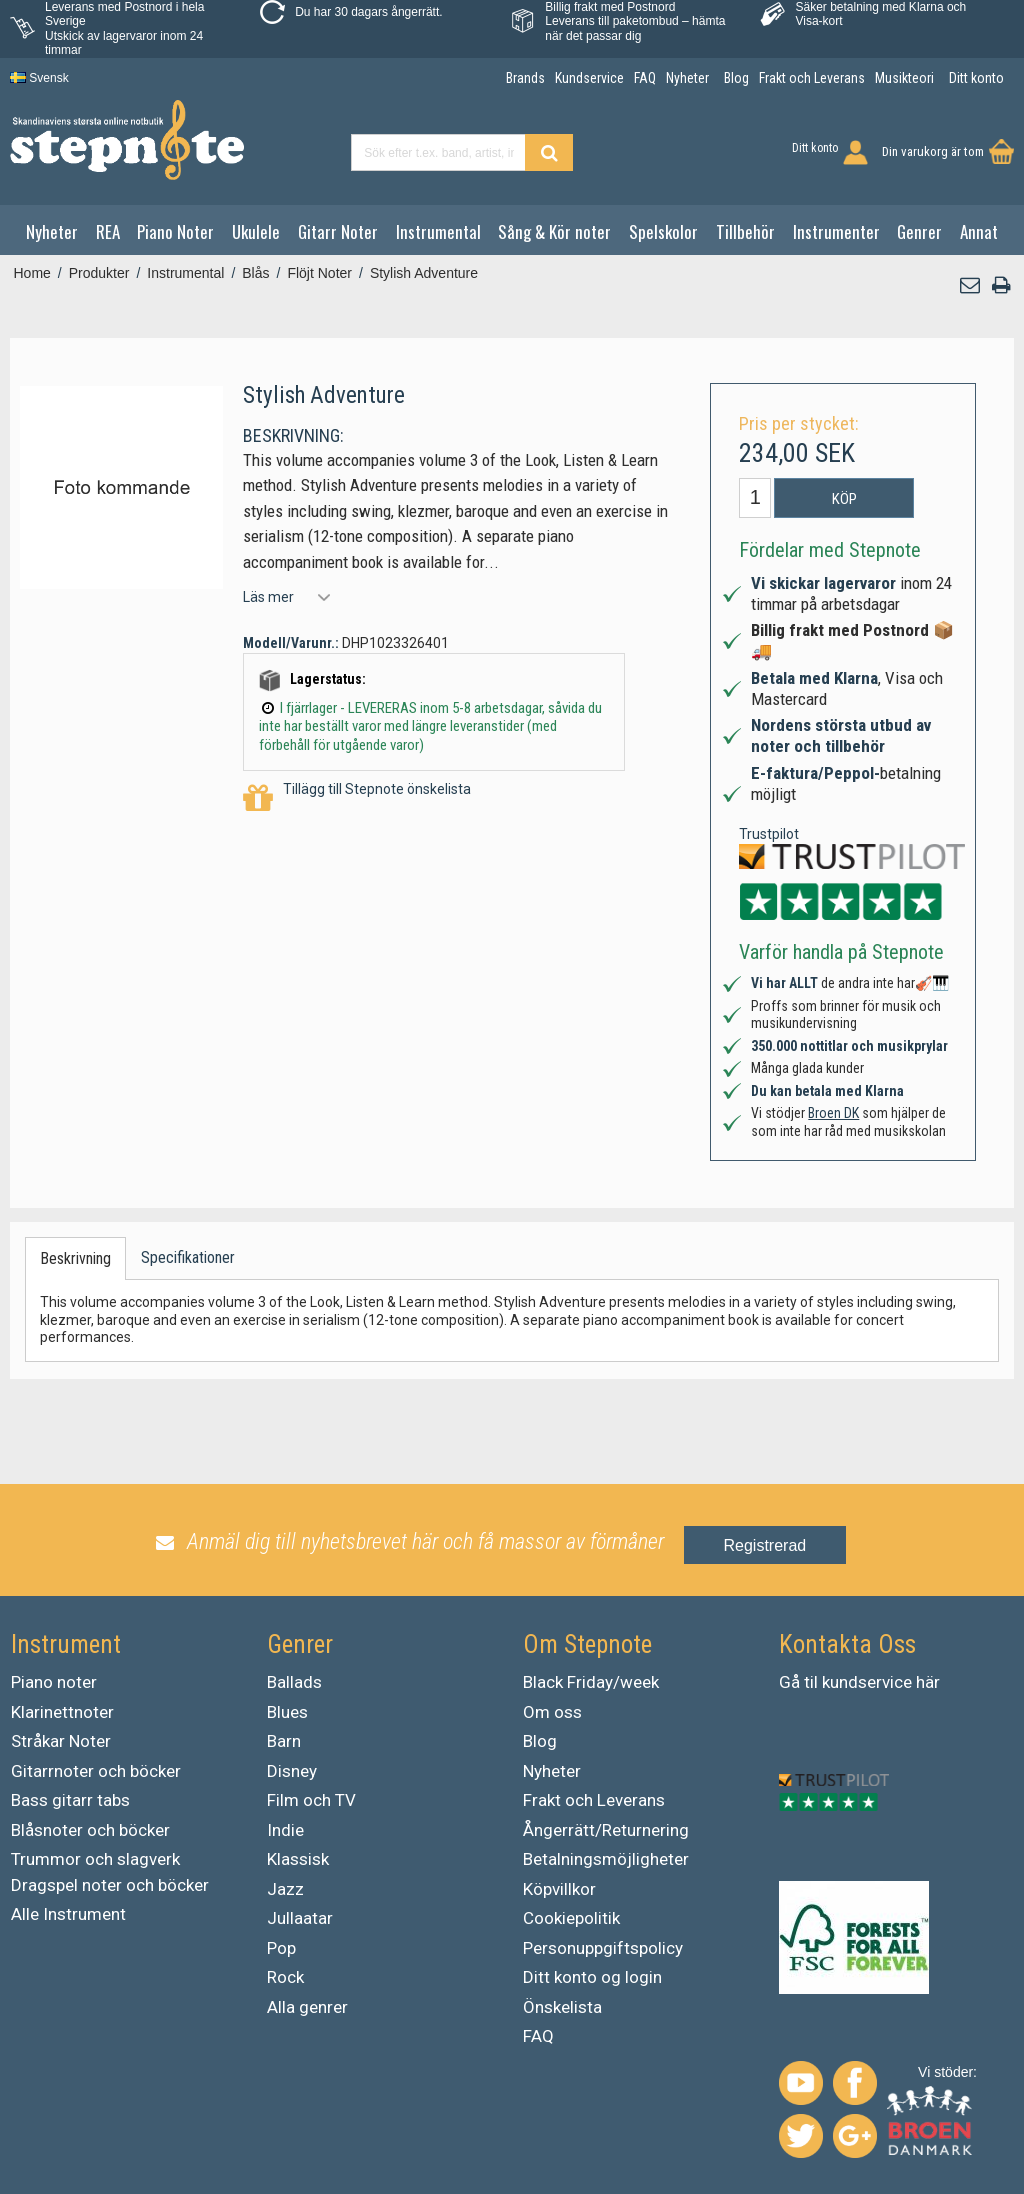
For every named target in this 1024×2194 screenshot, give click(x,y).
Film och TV (311, 1800)
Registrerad (765, 1545)
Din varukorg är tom (933, 151)
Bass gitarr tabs (70, 1800)
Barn (284, 1741)
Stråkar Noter (61, 1741)
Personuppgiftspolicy (603, 1948)
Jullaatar (300, 1918)
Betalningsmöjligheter (606, 1859)
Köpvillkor (559, 1889)
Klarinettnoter (62, 1712)
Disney (292, 1771)
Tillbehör (745, 231)
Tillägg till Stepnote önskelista (357, 798)
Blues (287, 1712)
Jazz (285, 1889)
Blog (540, 1741)
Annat (979, 231)
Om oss (552, 1712)
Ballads (294, 1682)
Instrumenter (836, 231)
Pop (281, 1948)
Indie (285, 1830)
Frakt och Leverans (594, 1800)
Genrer (919, 231)
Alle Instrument (68, 1914)
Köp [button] (844, 499)
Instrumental (438, 231)
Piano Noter (175, 231)
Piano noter (54, 1682)
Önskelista (562, 2007)
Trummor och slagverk (95, 1859)
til (811, 1682)
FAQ (538, 2036)
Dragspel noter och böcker (110, 1885)
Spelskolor (663, 231)
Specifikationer (188, 1257)
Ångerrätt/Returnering (606, 1830)
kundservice (867, 1682)
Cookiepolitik (571, 1918)
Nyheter (52, 231)
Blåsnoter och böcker (90, 1830)
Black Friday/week (591, 1682)
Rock (285, 1977)
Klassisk (298, 1859)
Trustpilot (769, 834)
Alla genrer (307, 2007)
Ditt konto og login (592, 1977)
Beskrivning (75, 1258)
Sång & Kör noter (554, 231)
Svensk (39, 78)
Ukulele (256, 231)
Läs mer (268, 597)
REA (108, 231)
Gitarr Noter (338, 231)
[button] (971, 285)
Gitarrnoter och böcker (96, 1771)
